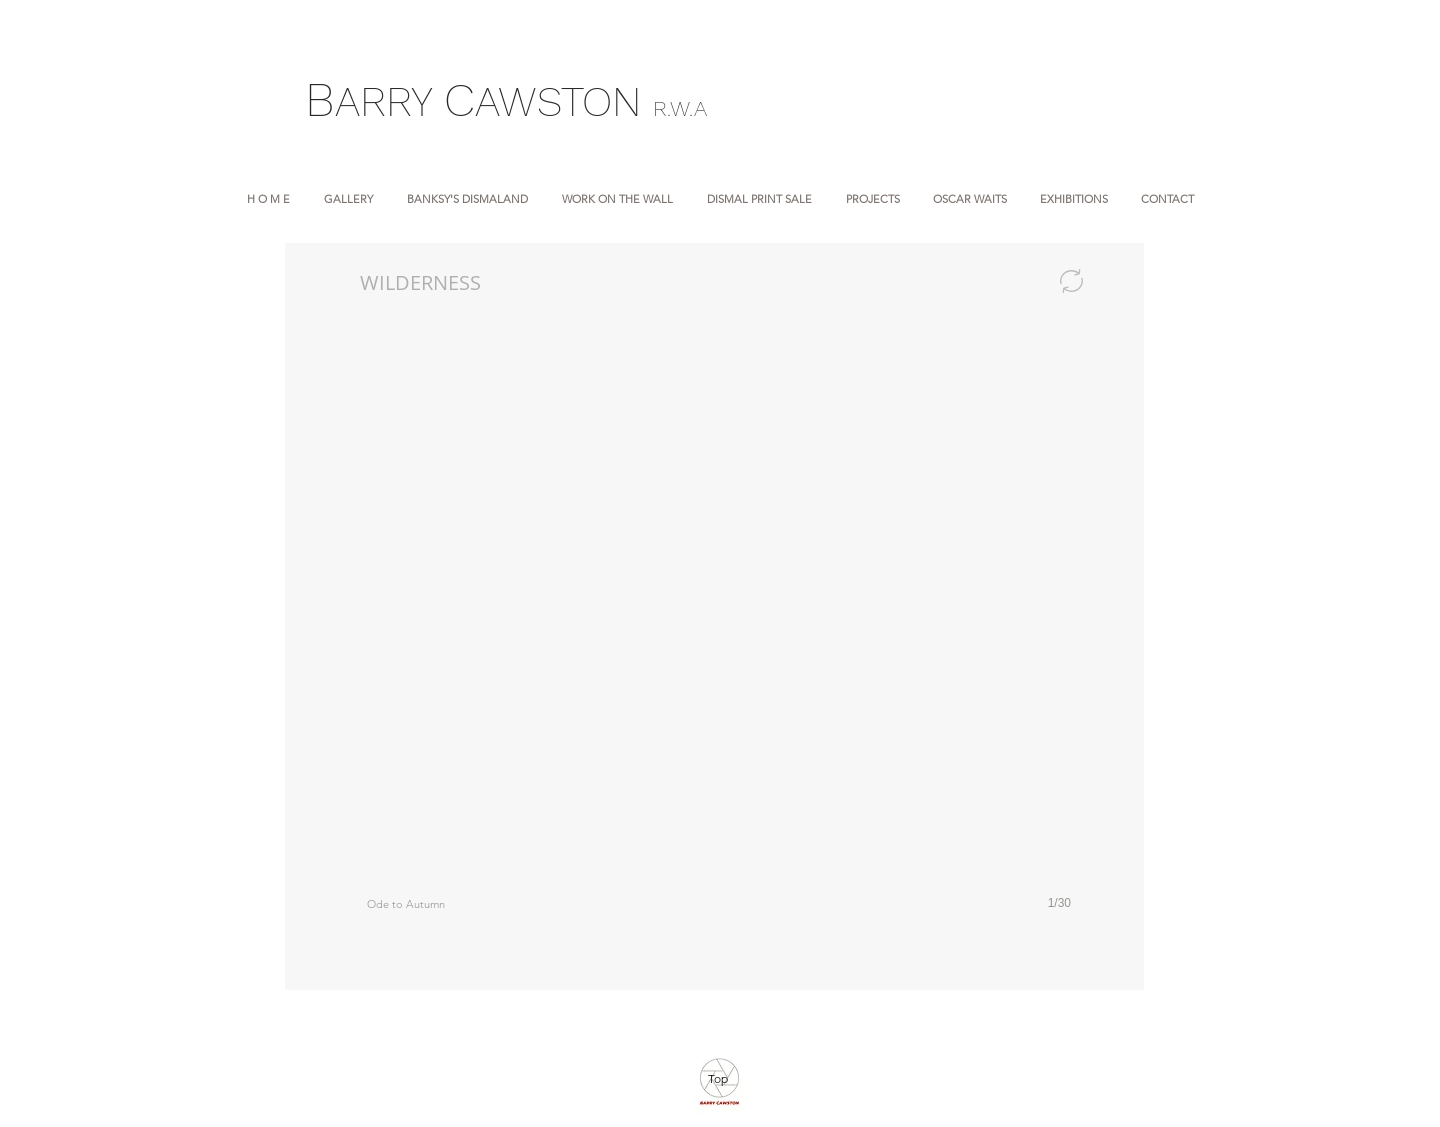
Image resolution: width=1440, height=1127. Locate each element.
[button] (719, 640)
